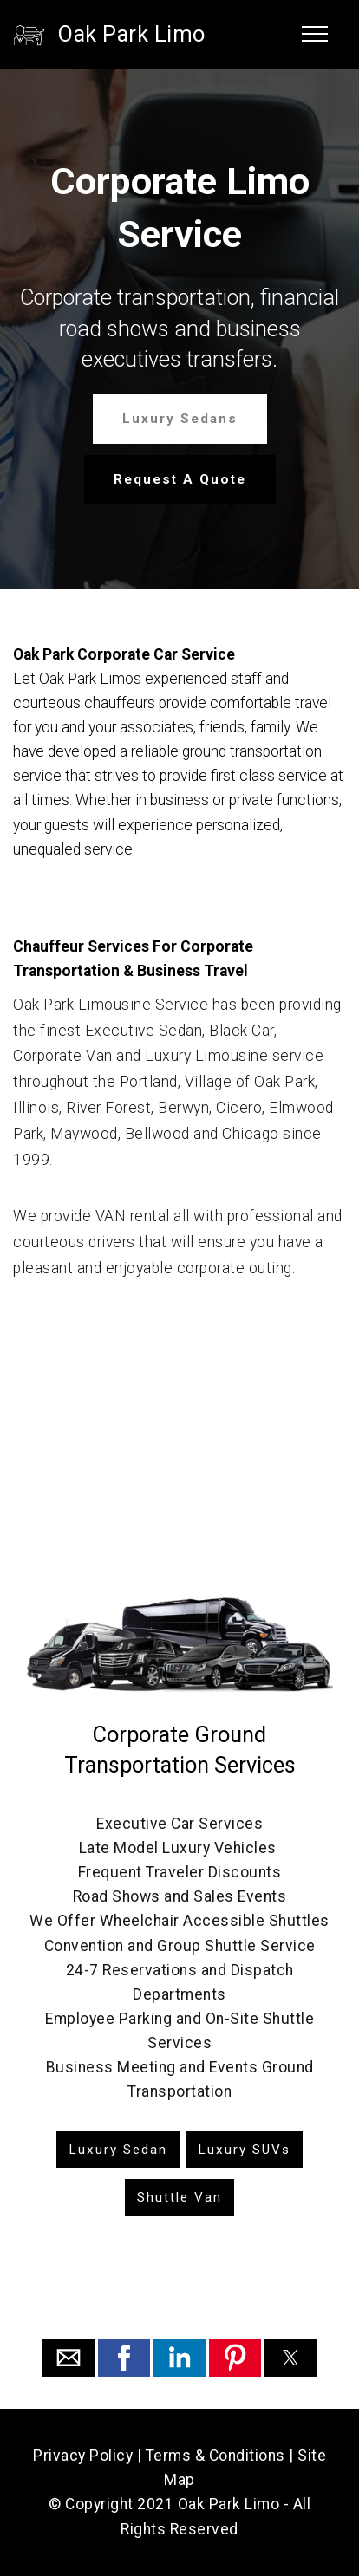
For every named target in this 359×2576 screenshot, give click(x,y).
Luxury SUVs (244, 2149)
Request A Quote (180, 479)
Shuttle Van (179, 2197)
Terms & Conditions (215, 2455)
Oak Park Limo (132, 34)
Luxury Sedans (180, 418)
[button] (68, 2358)
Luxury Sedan (118, 2149)
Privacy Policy (83, 2455)
